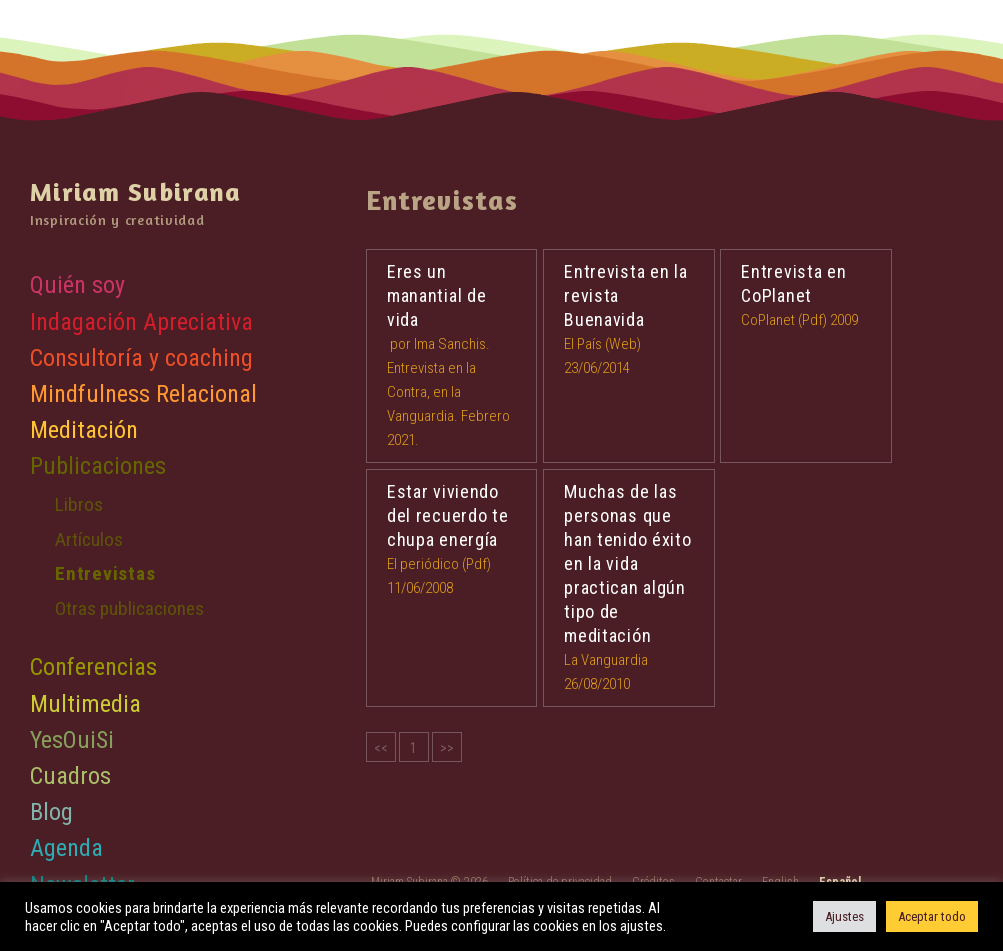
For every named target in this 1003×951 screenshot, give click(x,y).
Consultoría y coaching (141, 358)
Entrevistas (105, 573)
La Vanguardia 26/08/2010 (629, 586)
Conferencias (93, 667)
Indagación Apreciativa (141, 322)
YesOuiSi (72, 740)
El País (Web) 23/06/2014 (629, 318)
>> (447, 748)
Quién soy (77, 285)
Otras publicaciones (129, 608)
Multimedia (85, 704)
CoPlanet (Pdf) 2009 (806, 294)
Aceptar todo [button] (932, 916)
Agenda (66, 848)
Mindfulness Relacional (143, 394)
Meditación (84, 430)
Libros (79, 504)
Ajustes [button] (844, 916)
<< (381, 748)
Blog (51, 812)
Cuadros (70, 776)
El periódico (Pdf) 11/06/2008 (452, 538)
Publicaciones (98, 466)
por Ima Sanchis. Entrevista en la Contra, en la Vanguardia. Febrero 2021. (452, 354)
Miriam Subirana (136, 191)
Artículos (89, 539)
